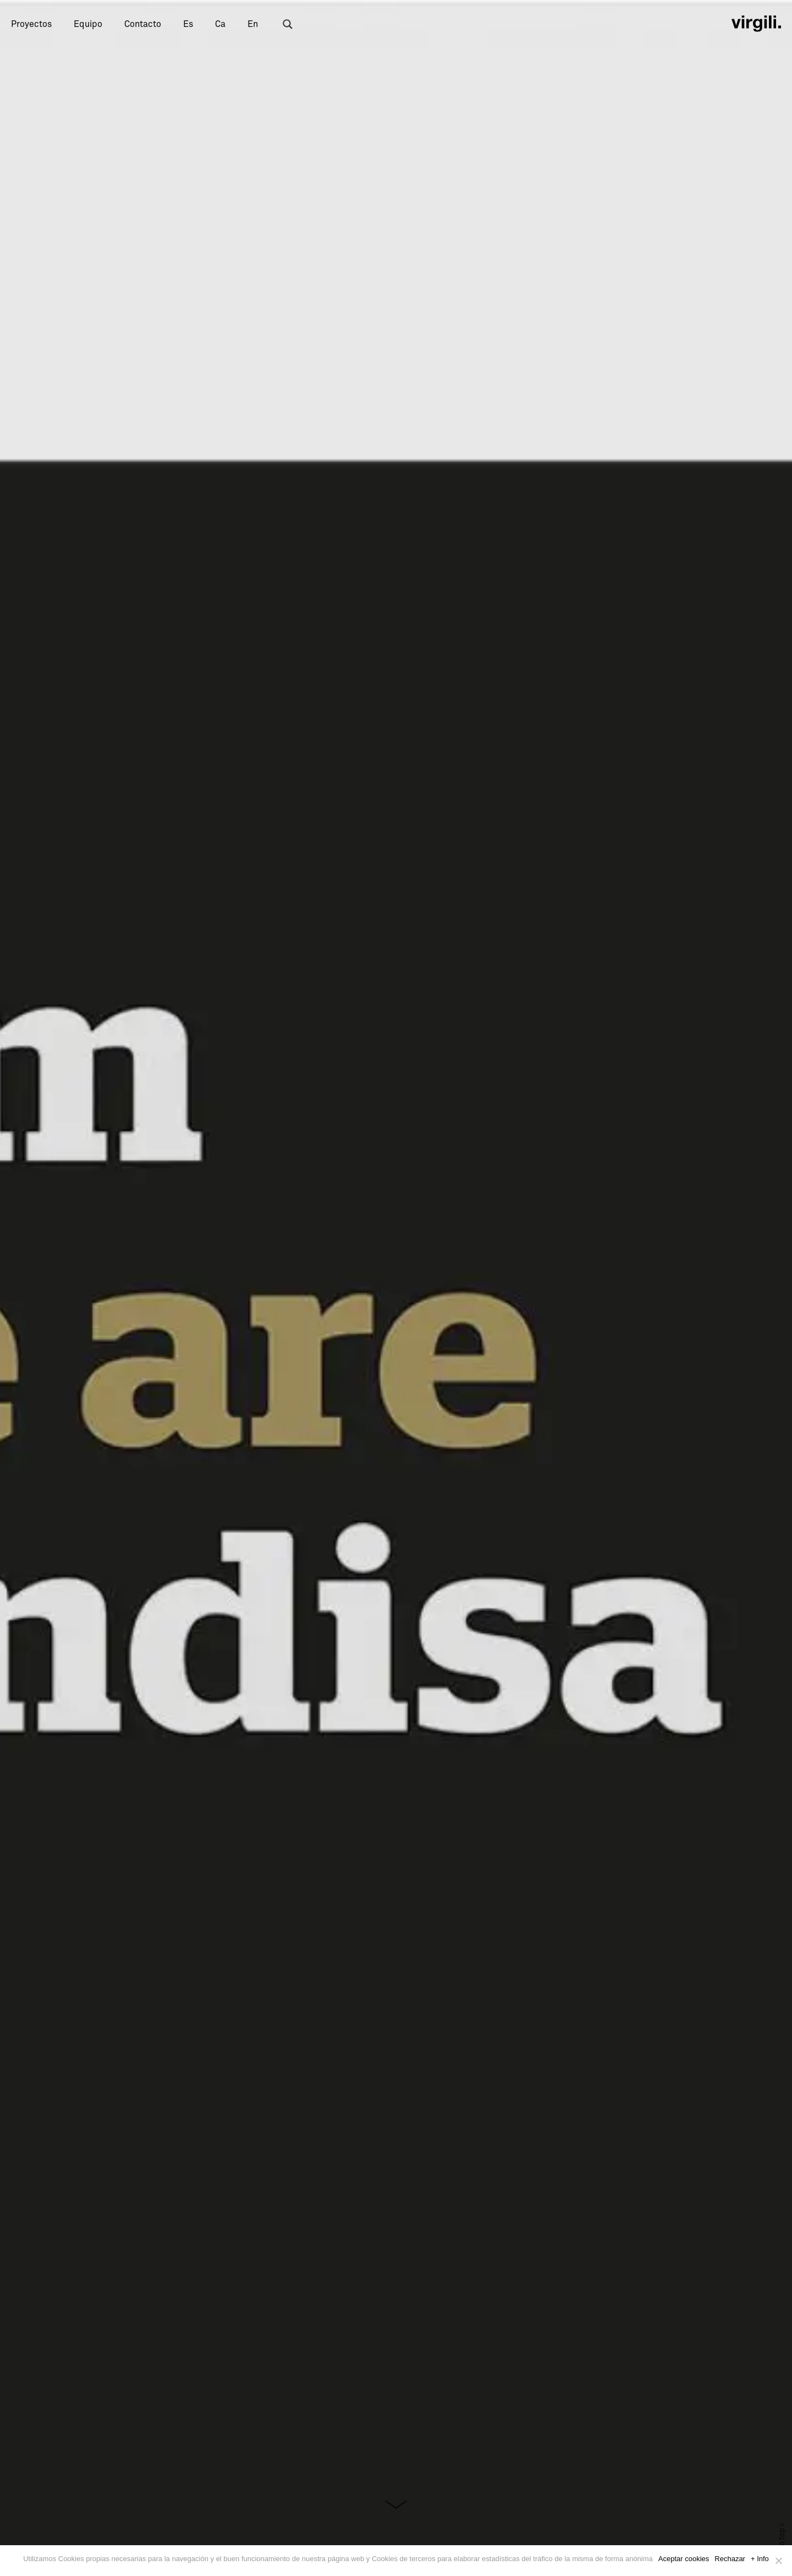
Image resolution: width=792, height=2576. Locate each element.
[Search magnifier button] (287, 24)
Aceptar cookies (684, 2559)
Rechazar (729, 2559)
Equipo (88, 24)
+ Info (760, 2559)
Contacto (142, 24)
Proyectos (31, 24)
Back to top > (782, 2545)
